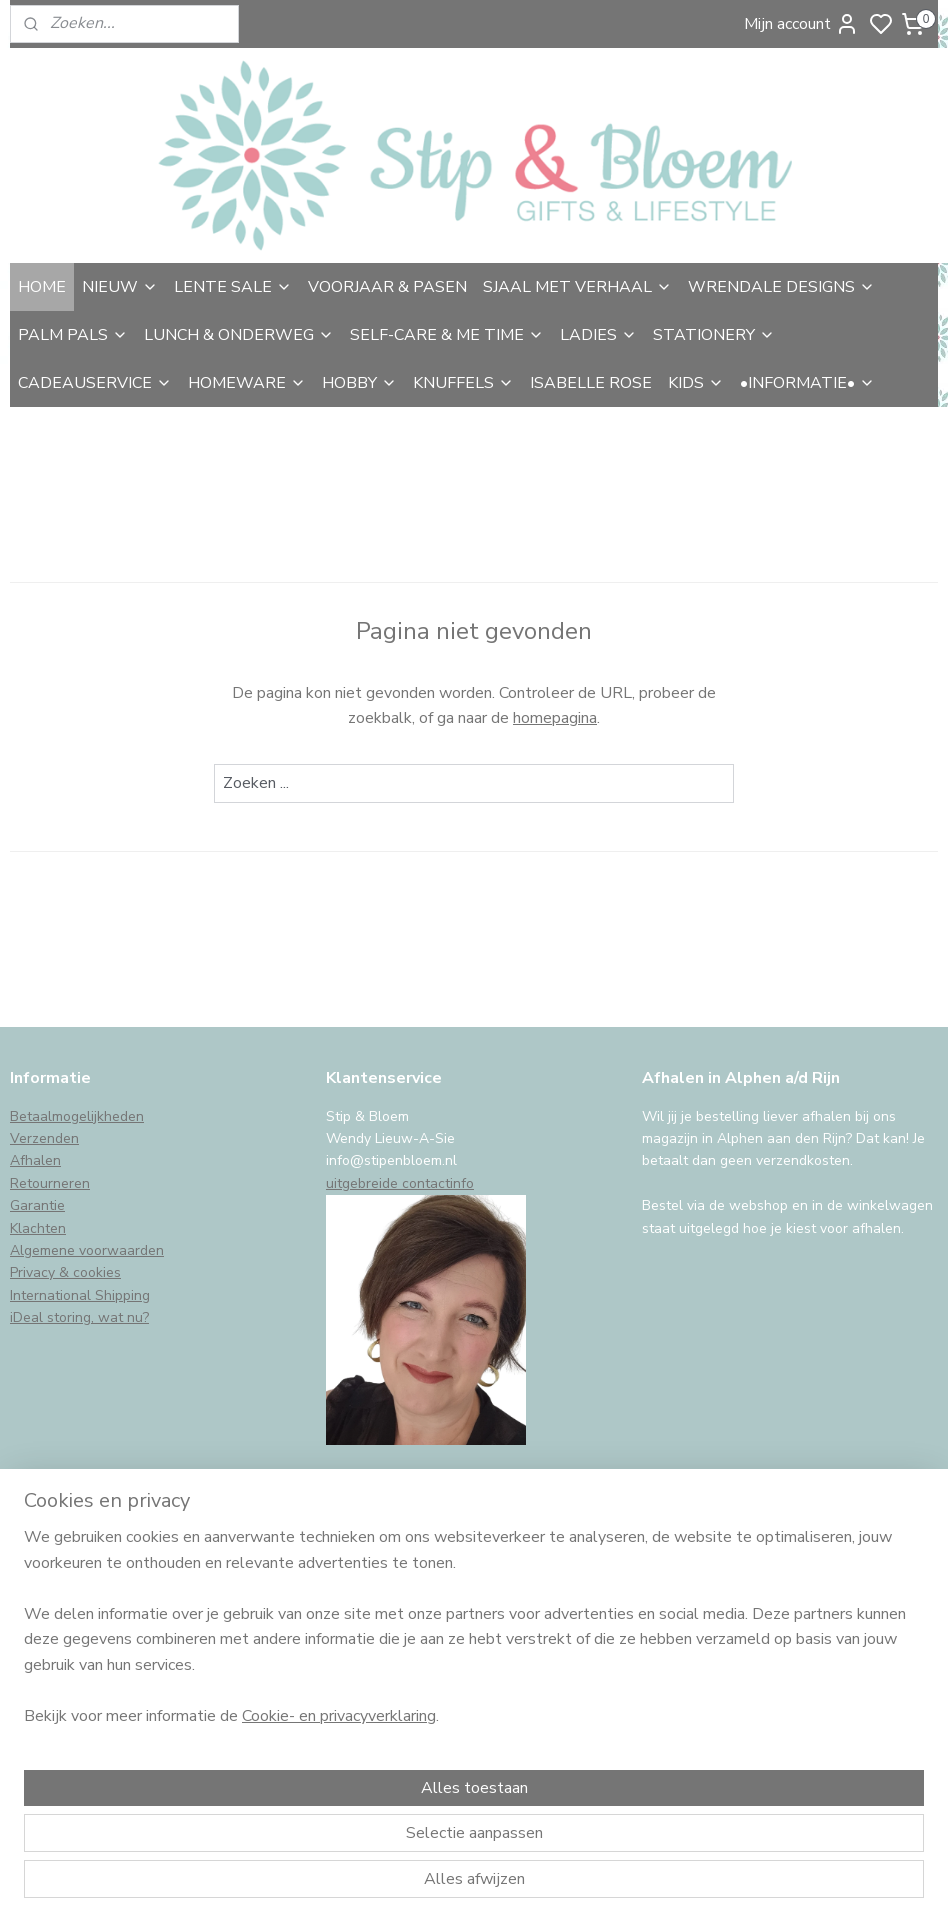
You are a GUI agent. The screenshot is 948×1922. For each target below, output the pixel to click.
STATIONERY (714, 335)
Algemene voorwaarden (87, 1250)
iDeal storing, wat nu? (79, 1317)
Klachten (38, 1228)
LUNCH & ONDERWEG (239, 335)
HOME (42, 287)
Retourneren (50, 1183)
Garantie (37, 1205)
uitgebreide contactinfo (400, 1183)
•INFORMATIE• (807, 383)
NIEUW (120, 287)
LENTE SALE (233, 287)
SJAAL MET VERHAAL (577, 287)
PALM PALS (73, 335)
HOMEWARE (247, 383)
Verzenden (44, 1138)
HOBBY (359, 383)
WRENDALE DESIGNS (781, 287)
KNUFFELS (463, 383)
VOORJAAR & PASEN (387, 287)
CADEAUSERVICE (95, 383)
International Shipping (80, 1295)
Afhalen (35, 1160)
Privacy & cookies (65, 1272)
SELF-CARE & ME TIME (447, 335)
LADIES (598, 335)
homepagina (555, 719)
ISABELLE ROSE (591, 383)
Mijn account (801, 24)
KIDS (696, 383)
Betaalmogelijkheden (77, 1116)
